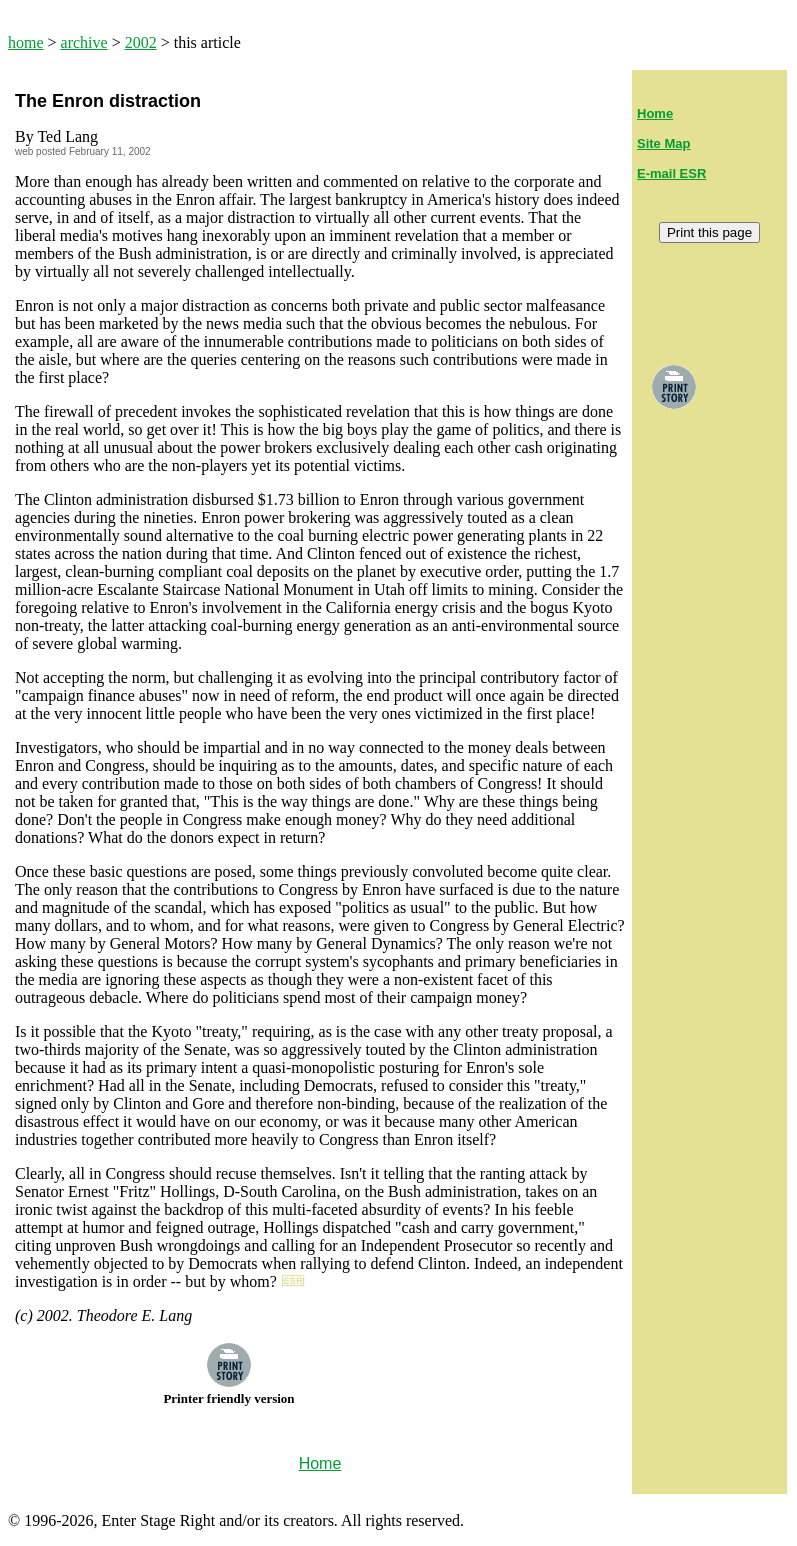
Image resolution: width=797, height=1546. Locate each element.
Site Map (663, 143)
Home (655, 113)
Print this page (709, 232)
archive (84, 42)
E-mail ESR (671, 173)
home (26, 42)
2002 (141, 42)
